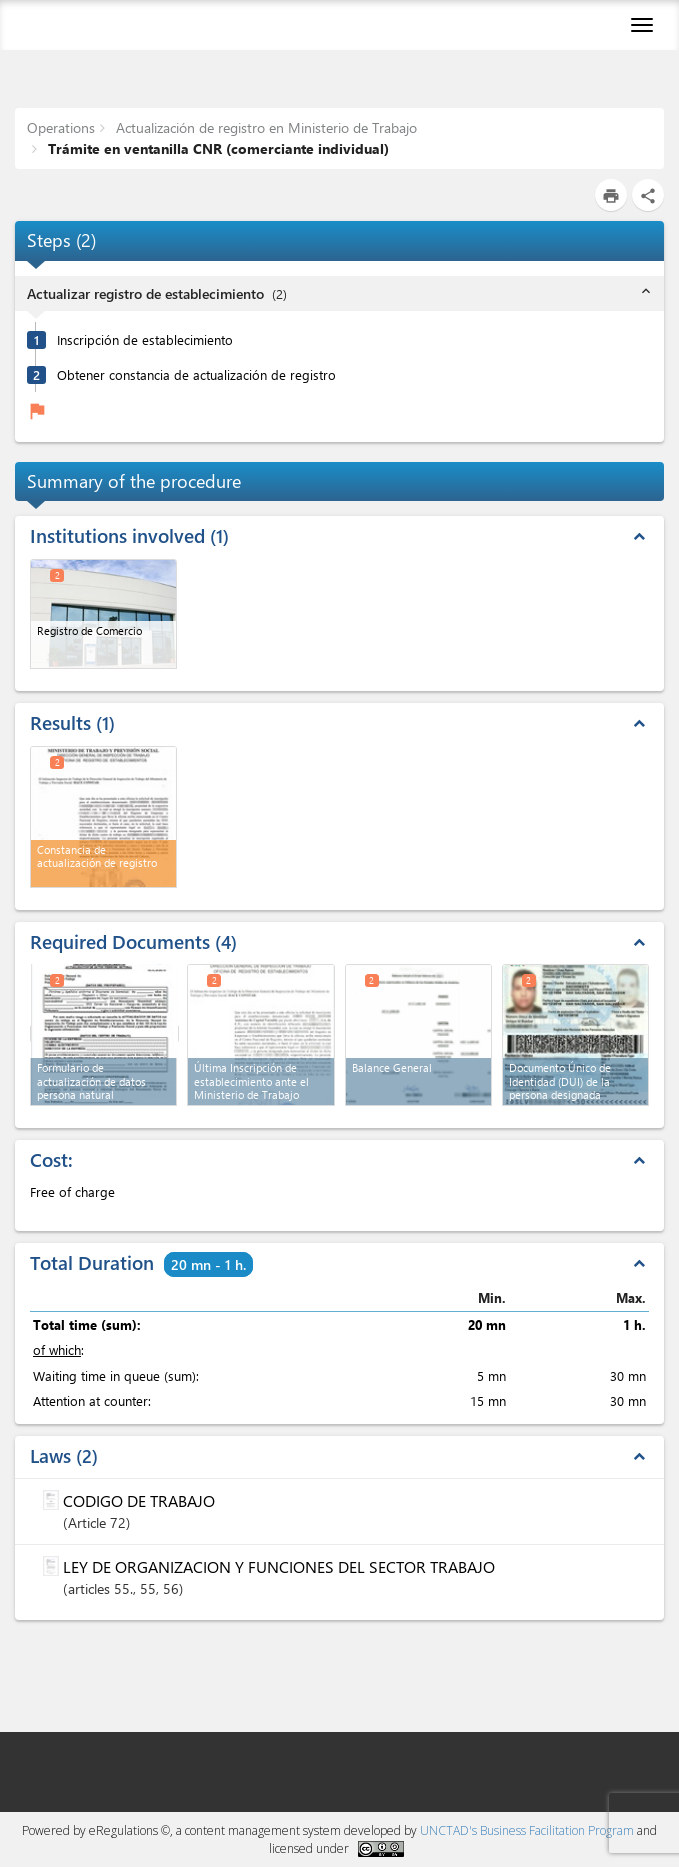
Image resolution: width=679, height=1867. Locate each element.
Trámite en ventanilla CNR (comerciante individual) (216, 148)
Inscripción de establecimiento (145, 339)
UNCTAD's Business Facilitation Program (527, 1830)
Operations (61, 127)
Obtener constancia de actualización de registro (196, 374)
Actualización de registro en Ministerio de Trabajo (264, 127)
